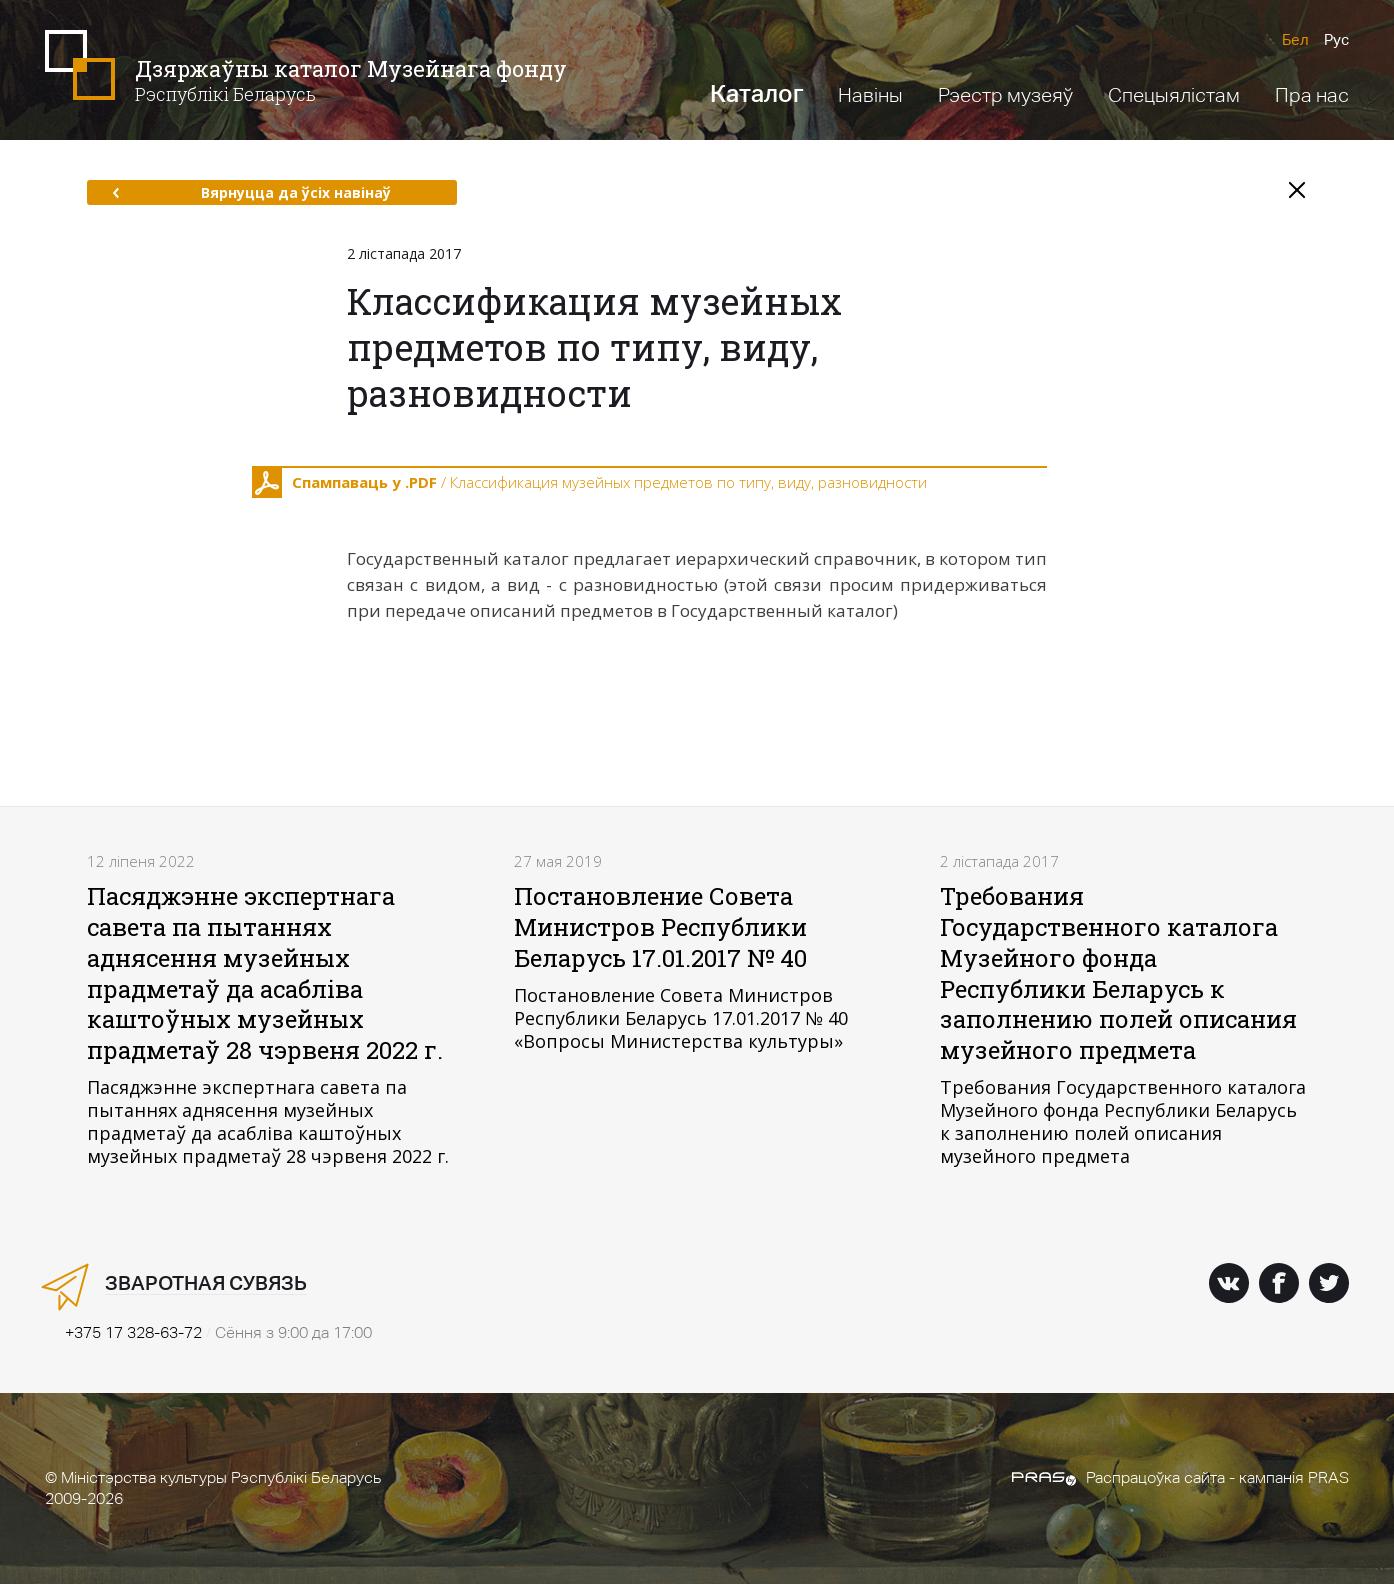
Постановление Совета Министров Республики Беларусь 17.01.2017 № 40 (660, 926)
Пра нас (1312, 95)
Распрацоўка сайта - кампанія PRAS (1180, 1477)
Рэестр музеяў (1005, 95)
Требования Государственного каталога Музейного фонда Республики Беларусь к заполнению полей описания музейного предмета (1118, 973)
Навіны (870, 95)
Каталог (756, 93)
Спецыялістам (1174, 95)
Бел (1295, 39)
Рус (1336, 39)
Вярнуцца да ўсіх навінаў (251, 192)
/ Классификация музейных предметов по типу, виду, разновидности (589, 483)
